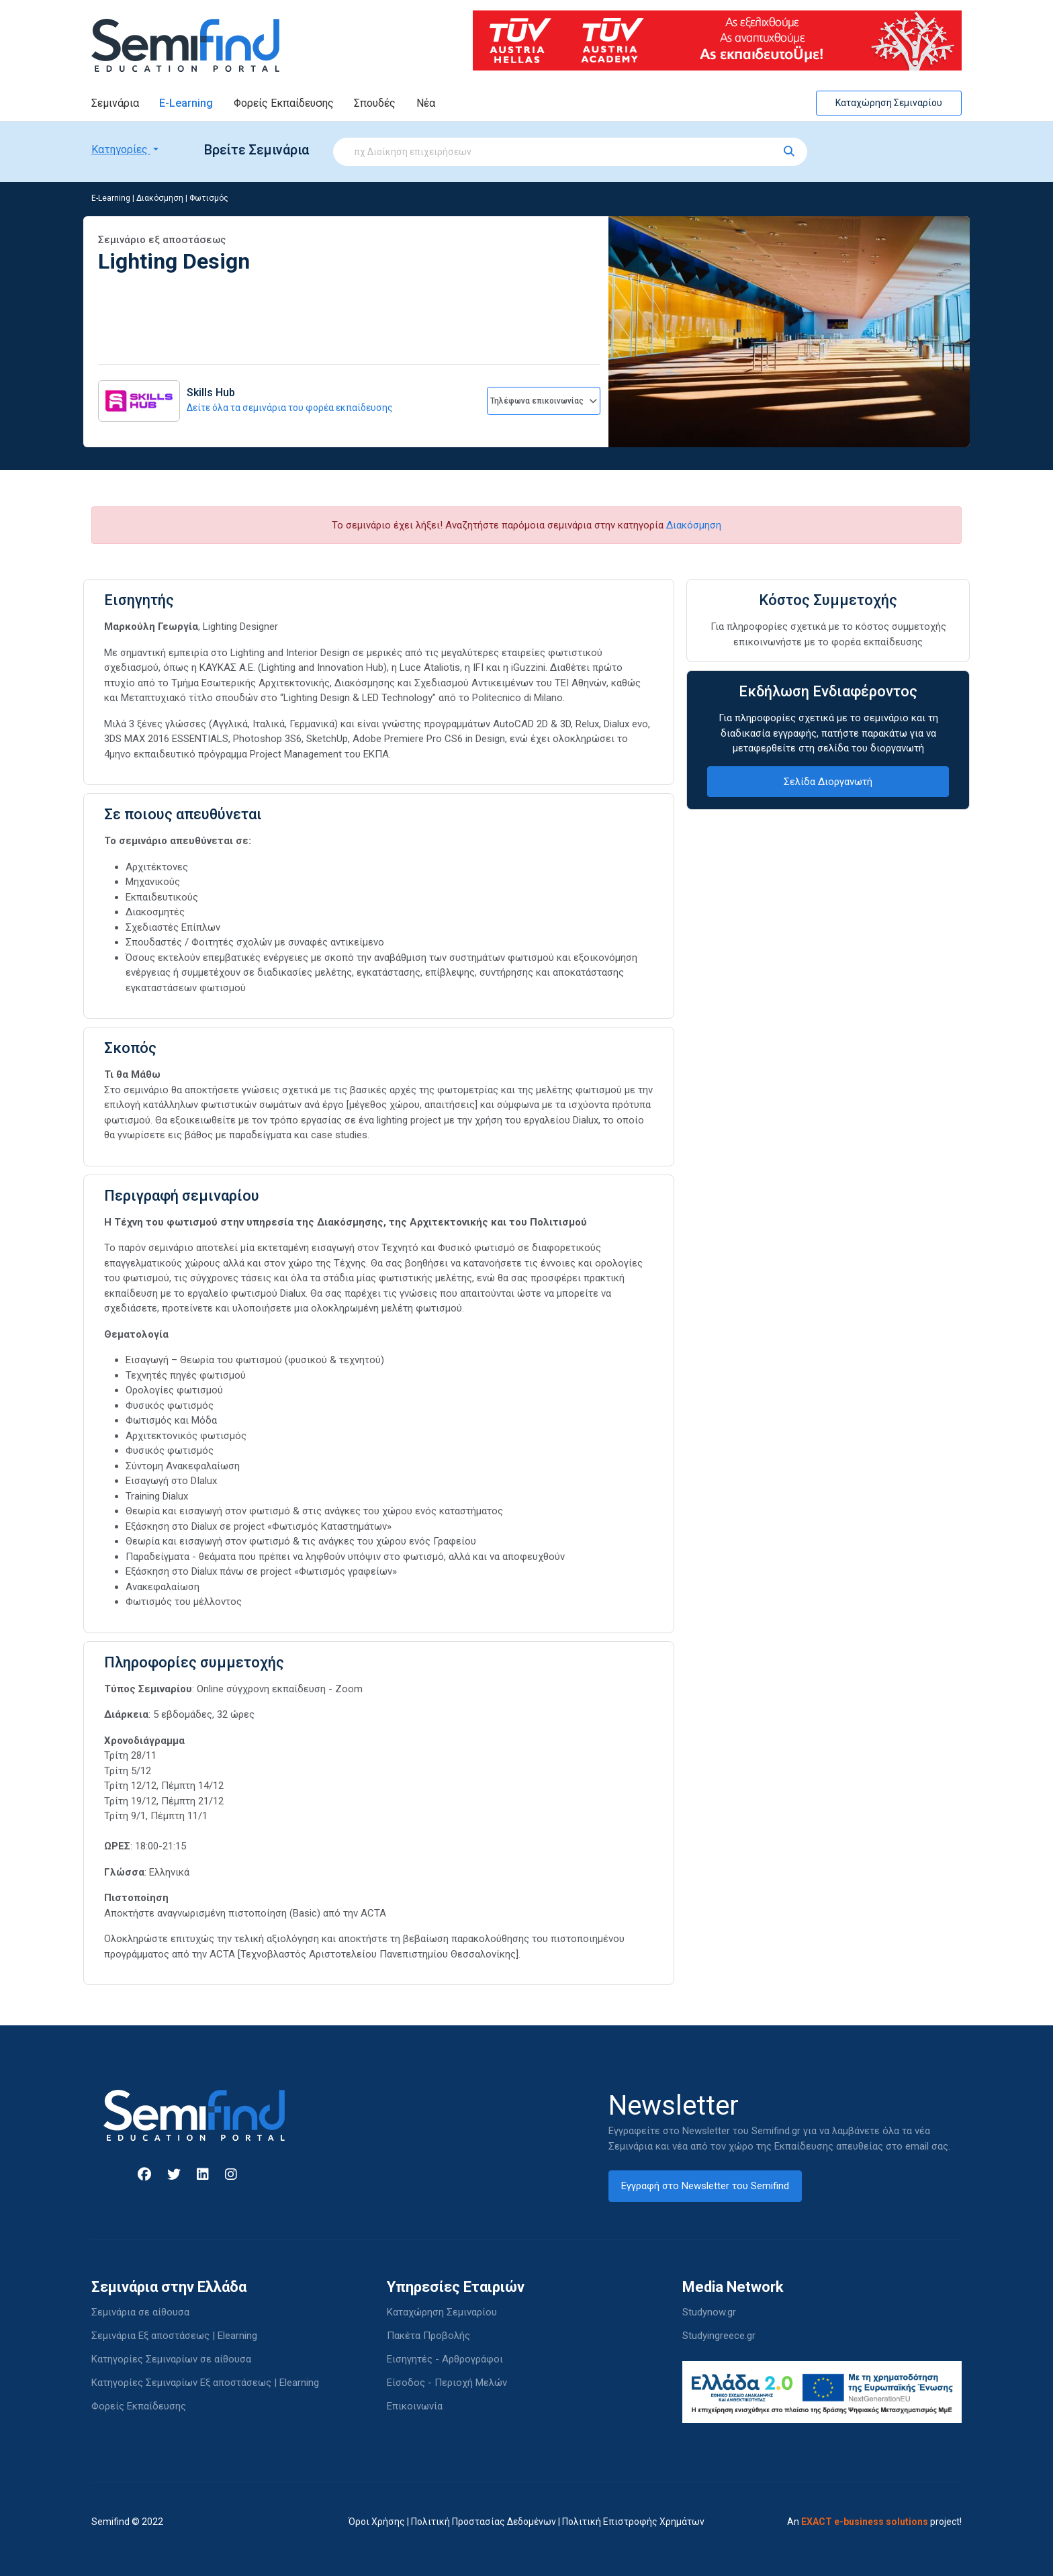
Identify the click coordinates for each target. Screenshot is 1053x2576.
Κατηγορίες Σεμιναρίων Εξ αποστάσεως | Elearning (205, 2383)
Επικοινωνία (415, 2406)
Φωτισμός (208, 198)
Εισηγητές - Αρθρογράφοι (445, 2359)
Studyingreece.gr (719, 2336)
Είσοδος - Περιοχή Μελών (447, 2383)
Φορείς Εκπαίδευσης (284, 103)
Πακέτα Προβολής (428, 2336)
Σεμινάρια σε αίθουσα (140, 2312)
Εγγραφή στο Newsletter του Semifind (705, 2186)
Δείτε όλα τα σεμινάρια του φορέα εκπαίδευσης (290, 407)
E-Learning (186, 103)
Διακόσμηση (159, 198)
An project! (874, 2521)
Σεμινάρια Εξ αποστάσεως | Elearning (174, 2336)
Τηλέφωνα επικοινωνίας (543, 401)
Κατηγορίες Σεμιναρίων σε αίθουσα (171, 2359)
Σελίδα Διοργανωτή (828, 782)
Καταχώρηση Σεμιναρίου (888, 102)
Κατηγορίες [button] (120, 149)
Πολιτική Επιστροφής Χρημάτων (633, 2521)
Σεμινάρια (115, 103)
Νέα (425, 103)
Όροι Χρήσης (377, 2521)
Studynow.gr (709, 2312)
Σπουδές (375, 103)
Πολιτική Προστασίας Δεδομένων (483, 2521)
